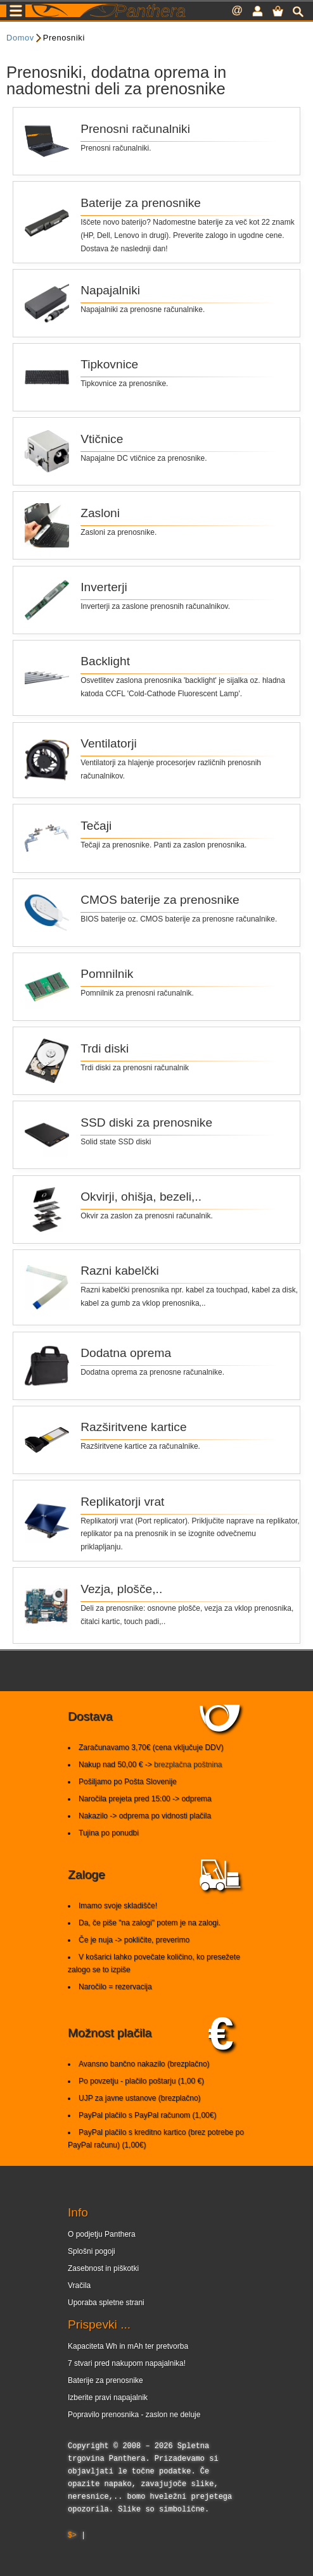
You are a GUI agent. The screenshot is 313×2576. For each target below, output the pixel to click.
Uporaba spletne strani (106, 2302)
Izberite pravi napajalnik (108, 2397)
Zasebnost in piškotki (103, 2268)
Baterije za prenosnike (105, 2380)
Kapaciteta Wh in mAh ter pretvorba (128, 2346)
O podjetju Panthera (102, 2234)
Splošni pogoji (91, 2251)
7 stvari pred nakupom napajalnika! (127, 2363)
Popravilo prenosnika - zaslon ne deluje (134, 2414)
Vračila (79, 2285)
